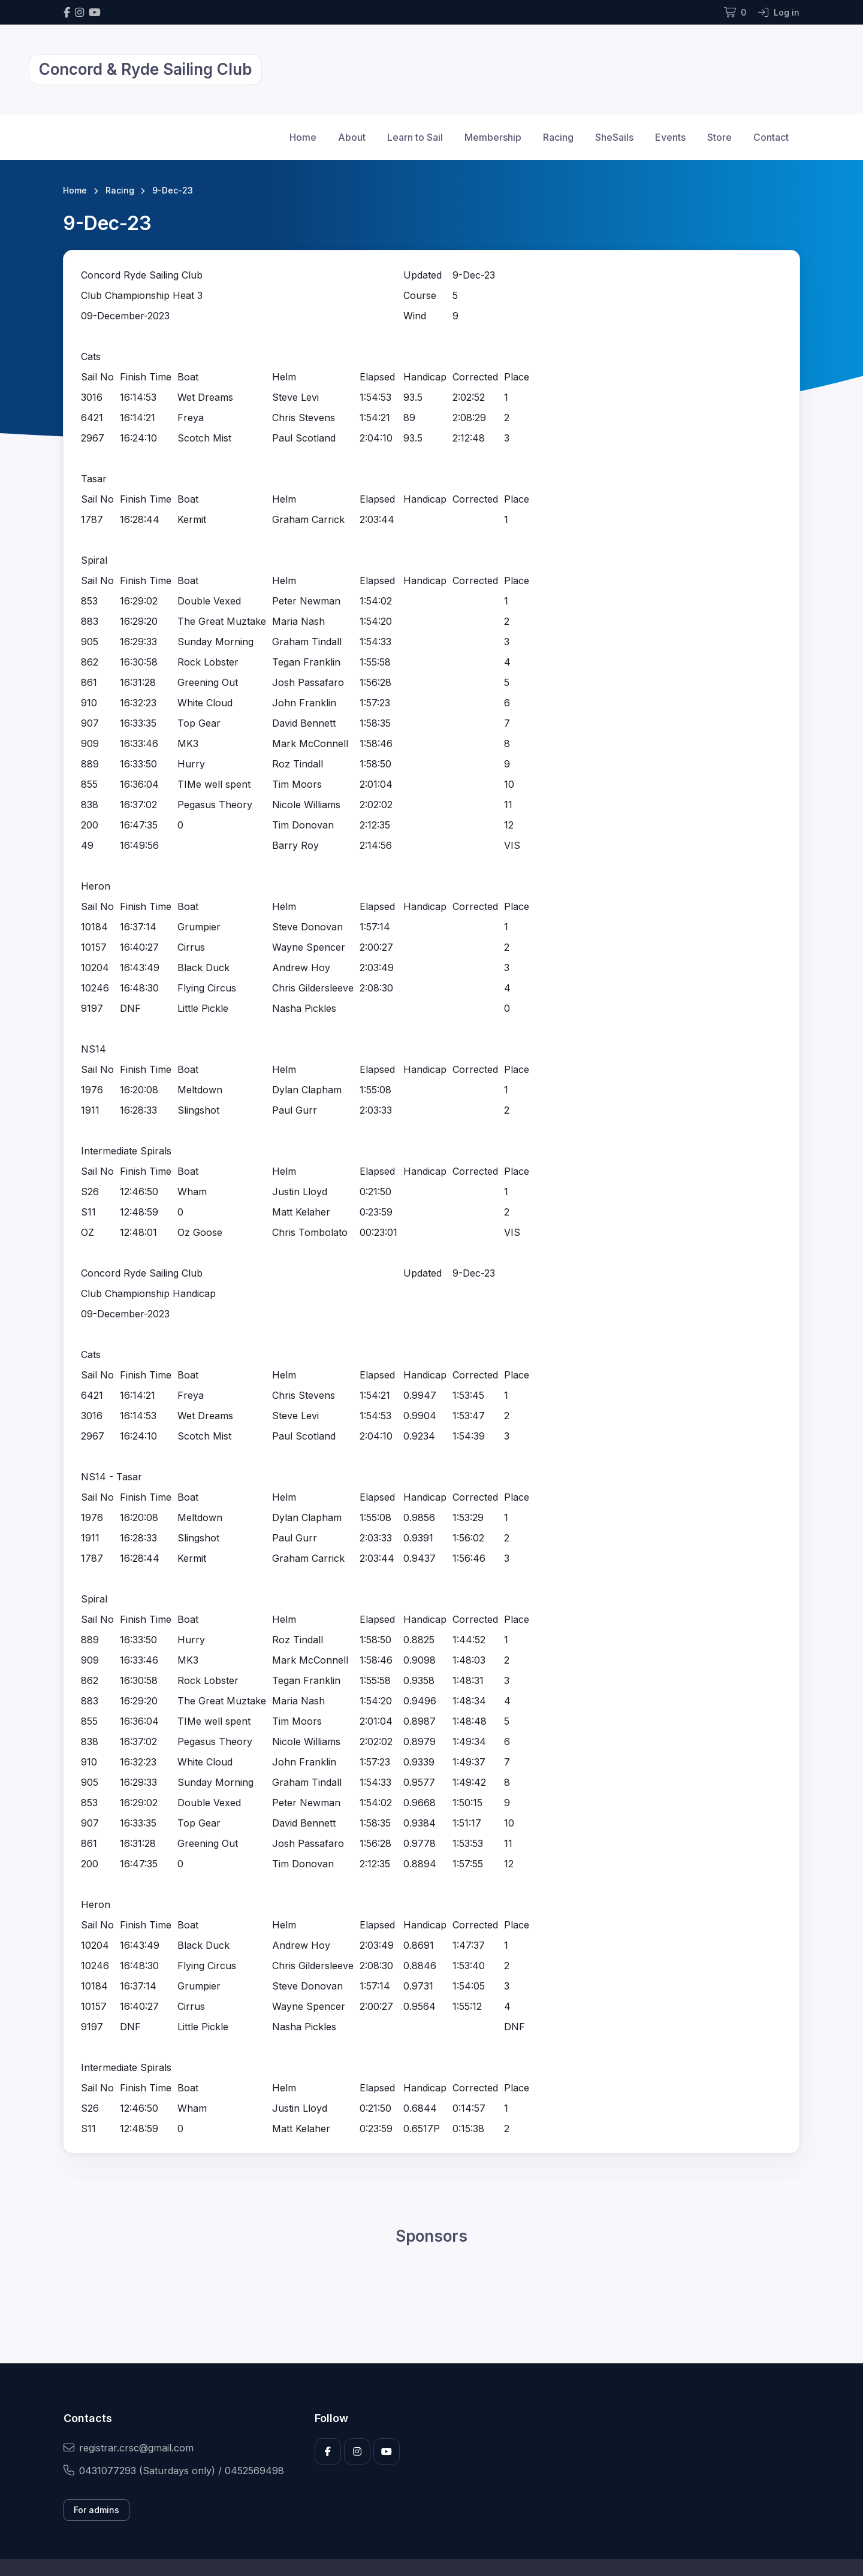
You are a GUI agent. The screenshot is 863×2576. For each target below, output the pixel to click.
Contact (771, 137)
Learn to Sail (415, 137)
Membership (492, 137)
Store (719, 137)
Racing (558, 137)
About (352, 137)
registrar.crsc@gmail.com (129, 2448)
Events (670, 137)
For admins (96, 2510)
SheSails (614, 137)
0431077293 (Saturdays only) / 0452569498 (174, 2471)
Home (302, 137)
